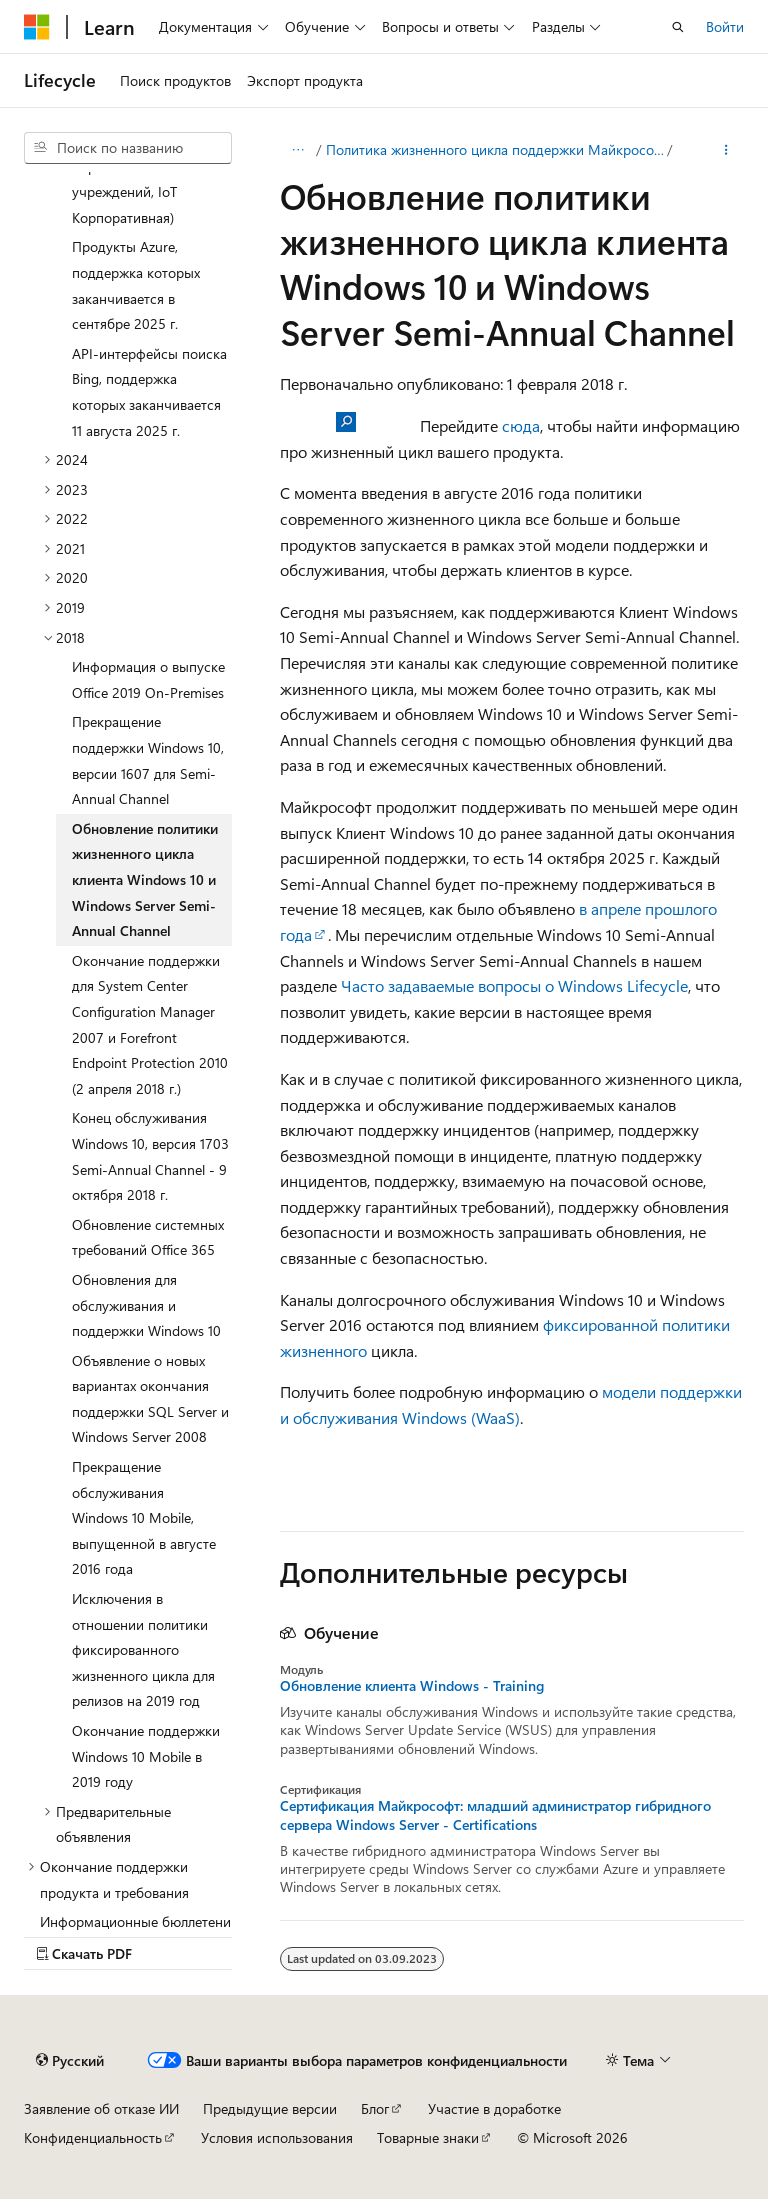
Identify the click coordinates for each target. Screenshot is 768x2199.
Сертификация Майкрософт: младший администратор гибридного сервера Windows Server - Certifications (495, 1815)
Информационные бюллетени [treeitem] (135, 1921)
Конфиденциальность (93, 2137)
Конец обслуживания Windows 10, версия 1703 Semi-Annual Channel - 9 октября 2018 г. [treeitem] (150, 1156)
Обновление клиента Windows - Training (412, 1686)
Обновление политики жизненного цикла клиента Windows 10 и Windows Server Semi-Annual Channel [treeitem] (145, 879)
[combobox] (128, 148)
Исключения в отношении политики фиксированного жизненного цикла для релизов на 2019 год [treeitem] (143, 1649)
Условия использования (277, 2137)
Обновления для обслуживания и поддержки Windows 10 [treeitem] (146, 1305)
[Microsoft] (37, 27)
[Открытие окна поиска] (678, 27)
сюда (521, 425)
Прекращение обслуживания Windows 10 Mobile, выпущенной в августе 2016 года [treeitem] (144, 1517)
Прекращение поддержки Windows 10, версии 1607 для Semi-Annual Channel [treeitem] (148, 760)
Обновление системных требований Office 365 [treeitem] (148, 1237)
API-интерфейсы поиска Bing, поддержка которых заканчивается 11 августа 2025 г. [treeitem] (149, 392)
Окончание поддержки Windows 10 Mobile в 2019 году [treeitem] (146, 1756)
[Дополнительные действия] (726, 150)
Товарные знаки (428, 2137)
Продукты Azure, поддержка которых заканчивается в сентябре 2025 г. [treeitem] (136, 285)
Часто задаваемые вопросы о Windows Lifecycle (514, 985)
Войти (725, 26)
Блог (375, 2108)
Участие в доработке (494, 2108)
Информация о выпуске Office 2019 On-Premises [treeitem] (148, 679)
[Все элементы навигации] (297, 150)
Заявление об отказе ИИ (101, 2108)
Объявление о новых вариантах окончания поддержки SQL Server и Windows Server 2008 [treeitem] (150, 1399)
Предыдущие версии (270, 2108)
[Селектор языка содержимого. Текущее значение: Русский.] (70, 2060)
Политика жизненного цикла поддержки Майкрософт (495, 149)
